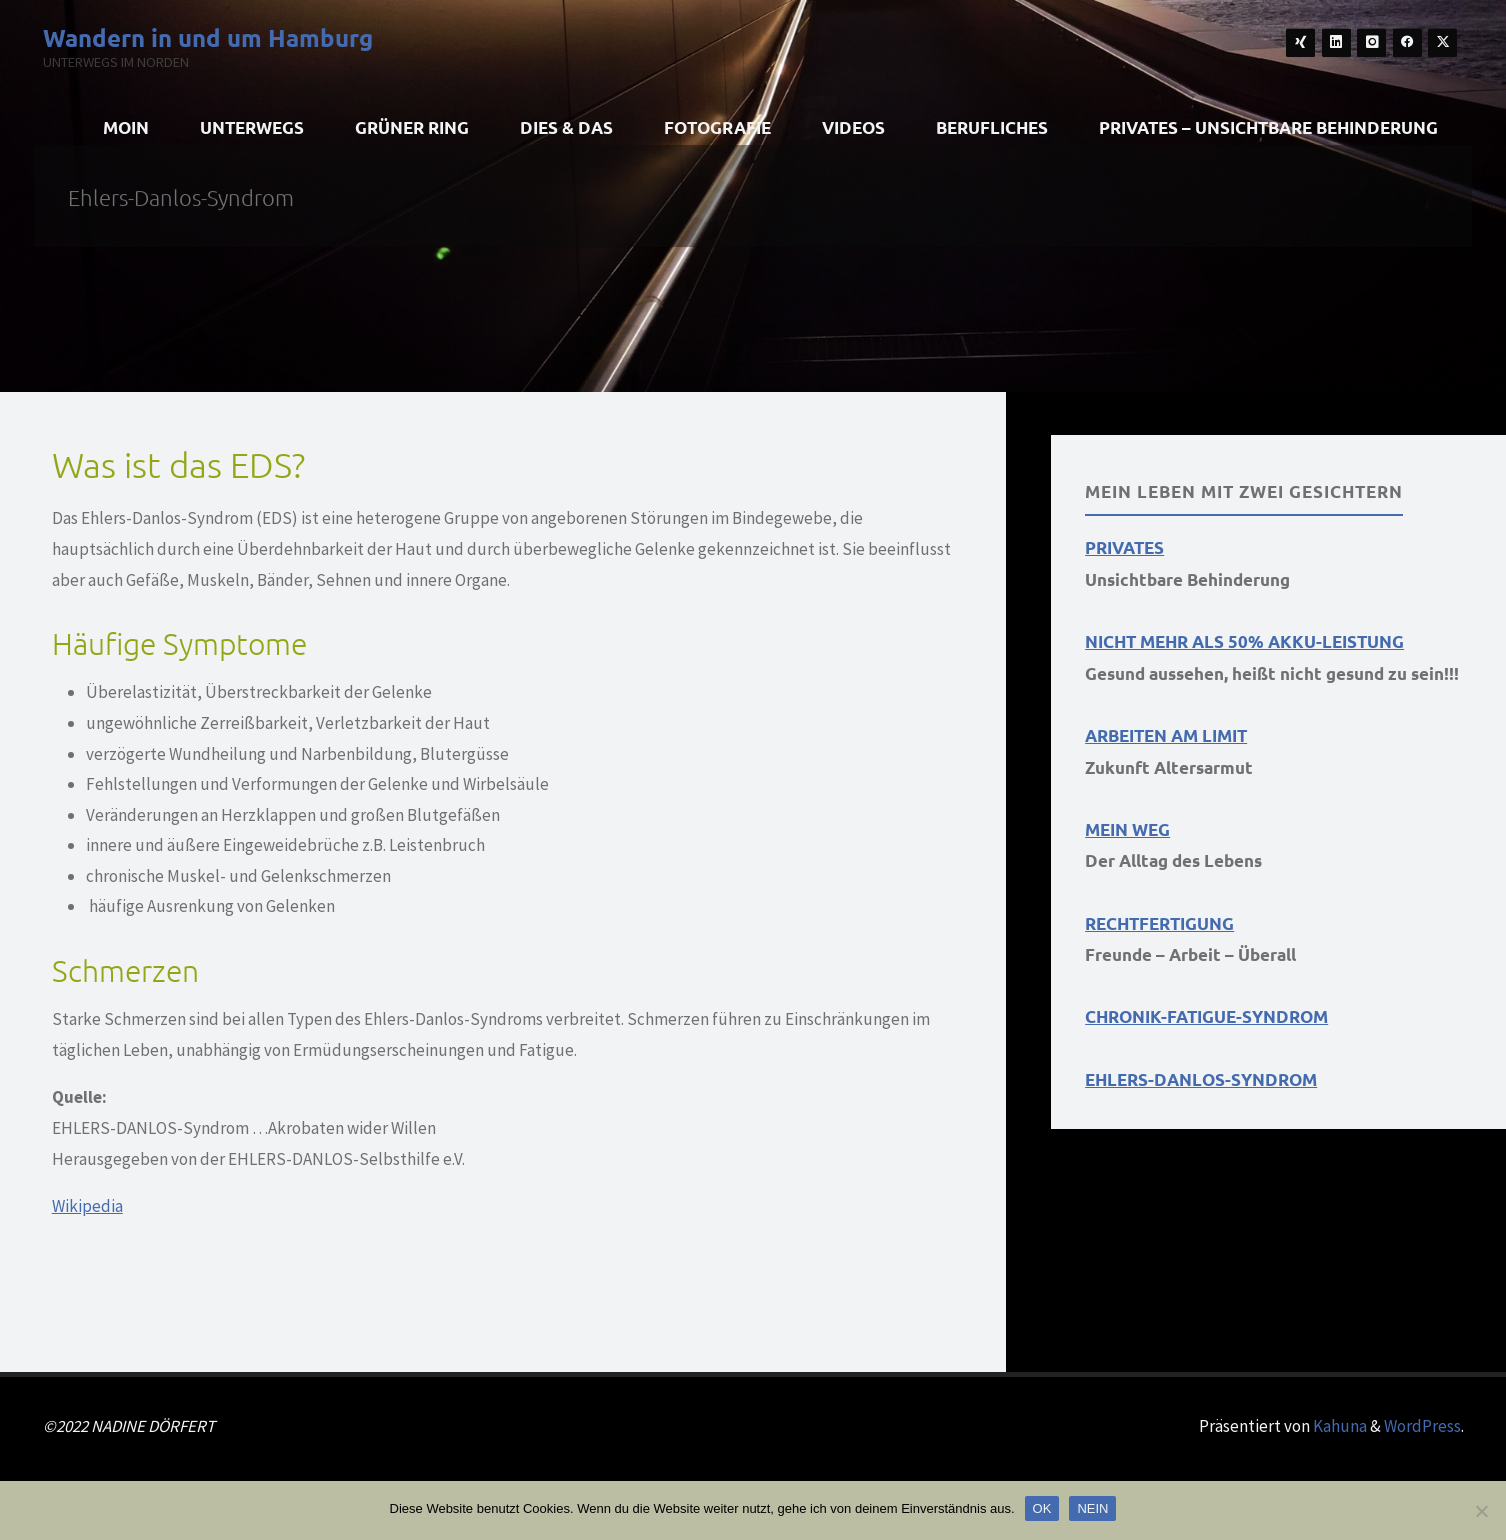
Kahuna (1338, 1426)
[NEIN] (1481, 1511)
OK (1042, 1508)
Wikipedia (87, 1206)
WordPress (1422, 1426)
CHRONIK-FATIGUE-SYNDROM (1206, 1016)
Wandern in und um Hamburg (208, 36)
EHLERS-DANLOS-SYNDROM (1201, 1079)
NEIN (1092, 1508)
